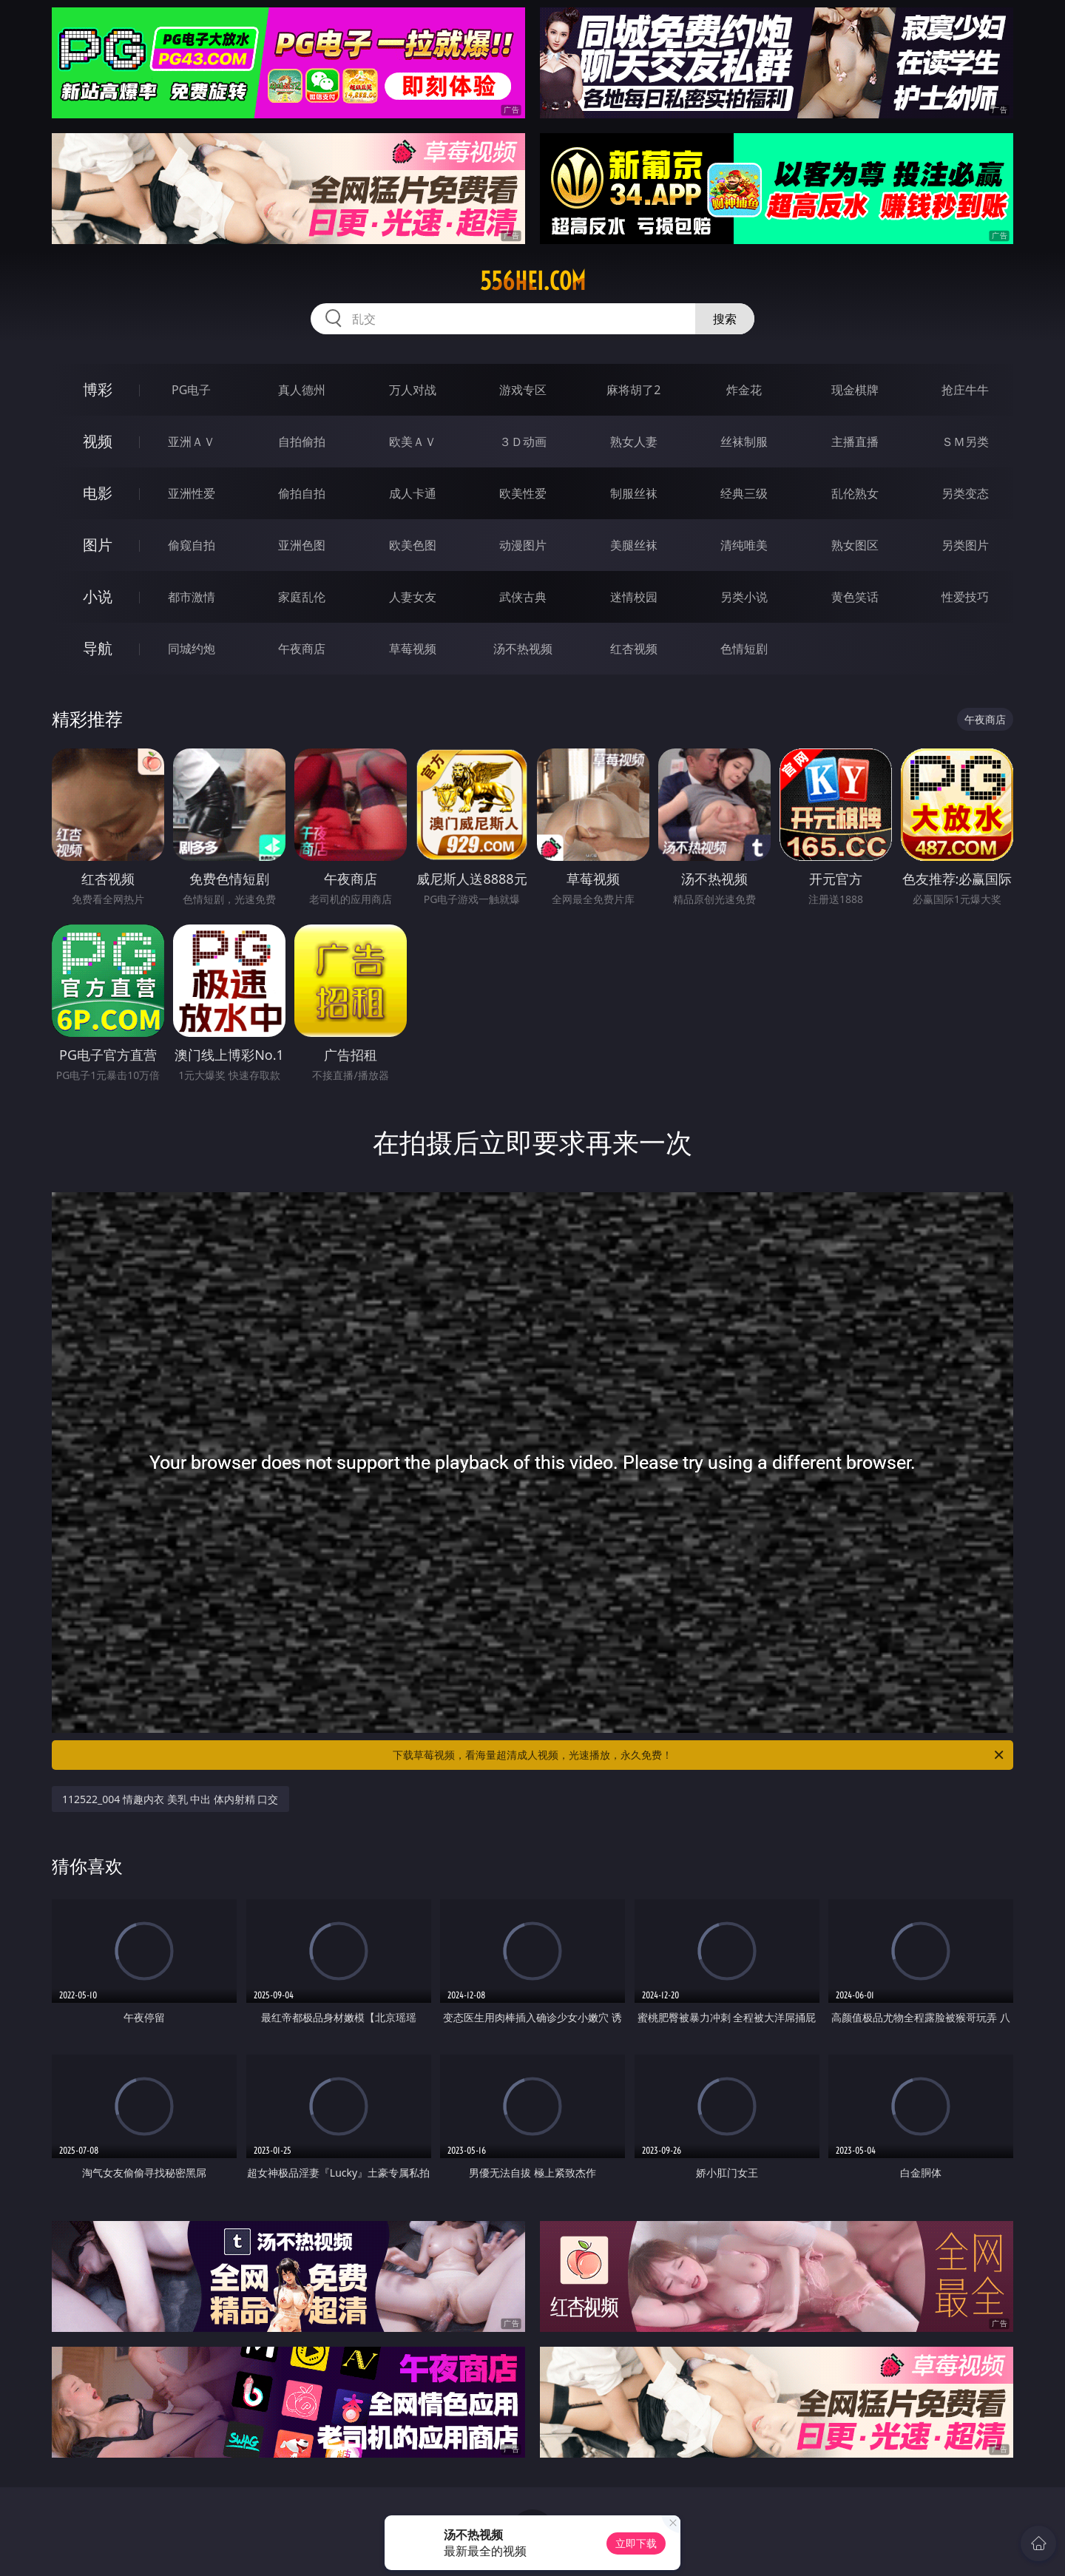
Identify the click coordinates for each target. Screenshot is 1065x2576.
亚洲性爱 (191, 493)
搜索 (725, 319)
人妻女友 (412, 597)
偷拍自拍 (301, 493)
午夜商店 (301, 648)
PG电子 (191, 390)
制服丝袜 (633, 493)
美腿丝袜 (633, 545)
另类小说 (744, 597)
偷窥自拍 (191, 545)
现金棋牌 (855, 390)
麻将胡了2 (633, 390)
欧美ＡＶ (412, 441)
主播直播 (855, 441)
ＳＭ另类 (965, 441)
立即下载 (636, 2543)
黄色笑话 (855, 597)
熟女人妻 (633, 441)
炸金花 (744, 390)
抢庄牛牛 (965, 390)
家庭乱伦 (301, 597)
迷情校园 (633, 597)
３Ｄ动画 (523, 441)
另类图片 (965, 545)
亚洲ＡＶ (191, 441)
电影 (97, 493)
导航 (97, 648)
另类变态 (965, 493)
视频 (97, 441)
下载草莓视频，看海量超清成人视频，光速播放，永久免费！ (699, 1755)
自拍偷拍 (301, 441)
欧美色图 (412, 545)
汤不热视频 (522, 648)
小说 (97, 596)
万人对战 (412, 390)
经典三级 (744, 493)
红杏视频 (633, 648)
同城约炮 (191, 648)
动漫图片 (523, 545)
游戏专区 (523, 390)
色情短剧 (744, 648)
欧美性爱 (523, 493)
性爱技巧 (965, 597)
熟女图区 (855, 545)
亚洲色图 (301, 545)
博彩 (97, 389)
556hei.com (533, 281)
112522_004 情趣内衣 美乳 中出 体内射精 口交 (170, 1799)
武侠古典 (523, 597)
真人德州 (301, 390)
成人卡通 (412, 493)
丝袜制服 (744, 441)
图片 (97, 545)
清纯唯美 (744, 545)
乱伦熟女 (855, 493)
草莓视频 (412, 648)
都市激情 (191, 597)
